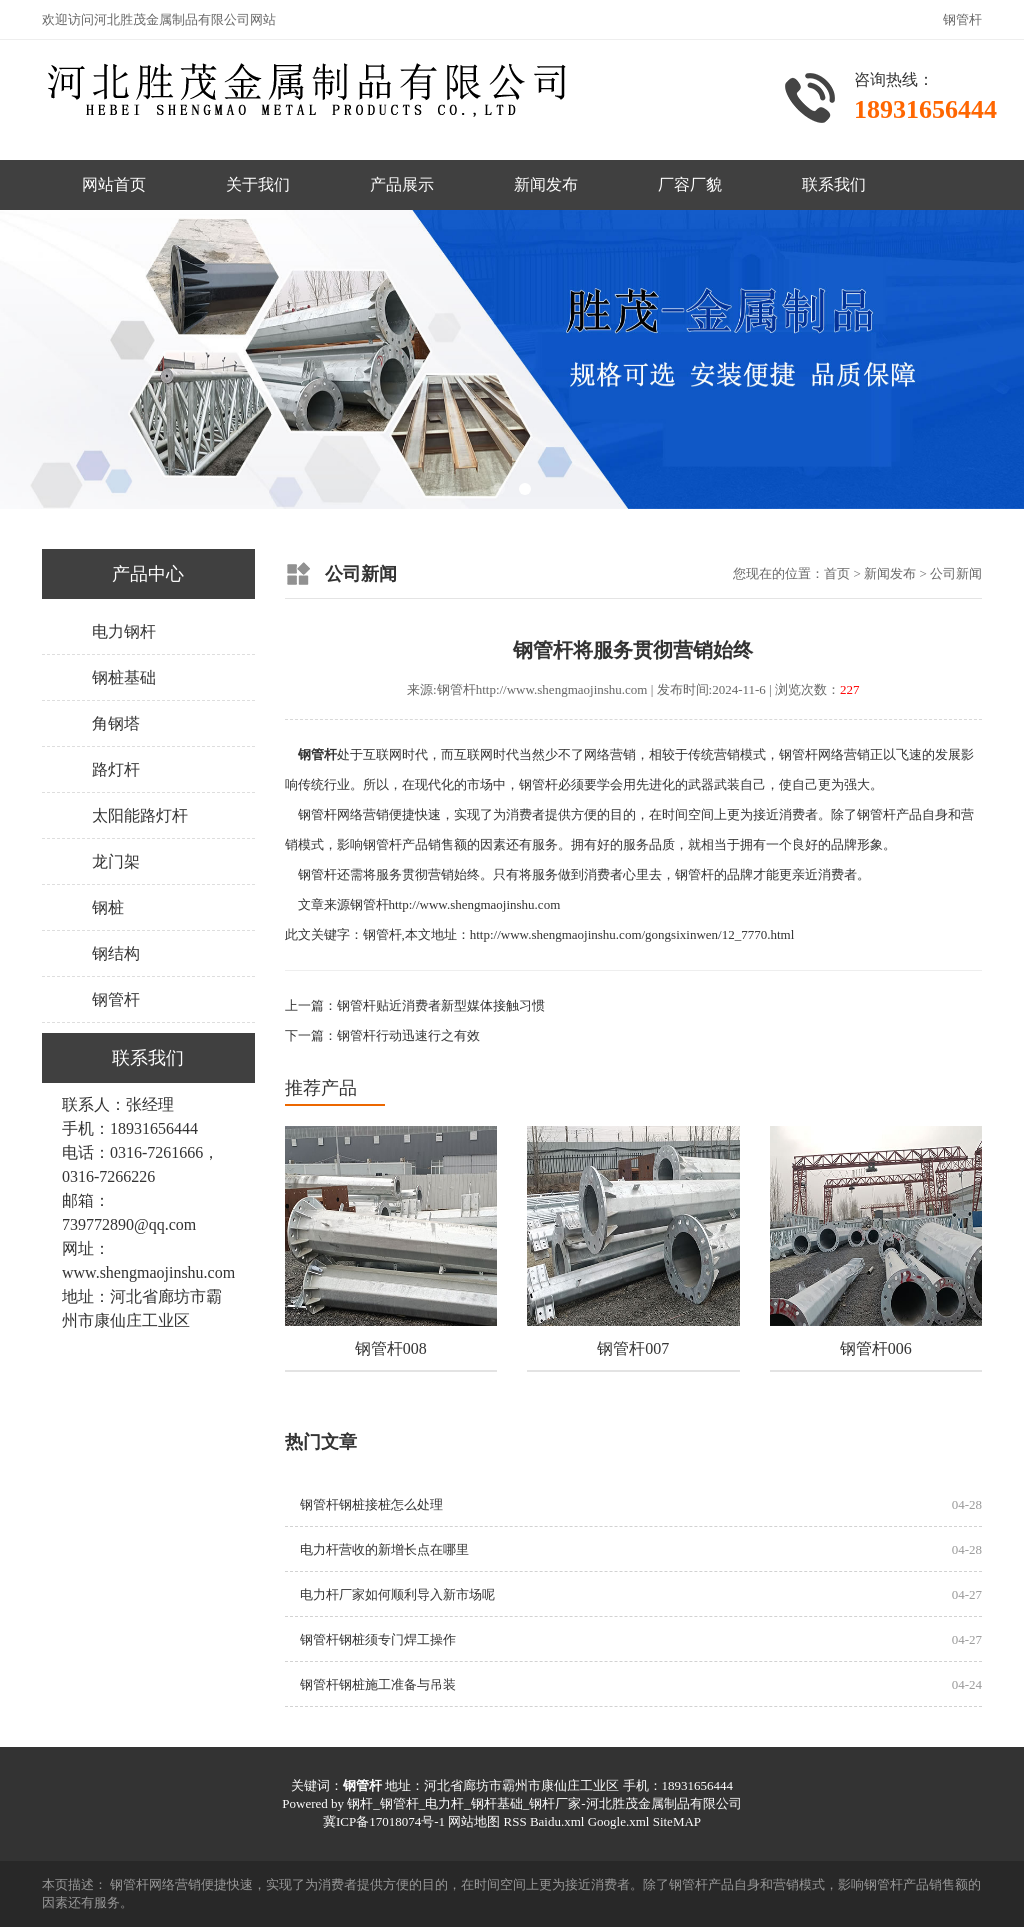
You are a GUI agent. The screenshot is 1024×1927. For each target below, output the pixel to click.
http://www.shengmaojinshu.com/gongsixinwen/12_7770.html (632, 934)
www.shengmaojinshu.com (148, 1272)
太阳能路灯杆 (140, 815)
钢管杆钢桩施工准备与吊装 (378, 1684)
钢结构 (116, 953)
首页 (837, 573)
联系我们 (834, 184)
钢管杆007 (633, 1348)
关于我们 (258, 184)
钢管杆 (116, 999)
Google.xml (619, 1821)
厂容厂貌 (690, 184)
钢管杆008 (391, 1348)
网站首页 (114, 184)
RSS (514, 1821)
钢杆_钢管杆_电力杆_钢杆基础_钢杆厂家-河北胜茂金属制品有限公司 (544, 1803)
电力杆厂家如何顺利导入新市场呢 (397, 1594)
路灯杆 (116, 769)
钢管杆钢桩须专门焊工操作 (378, 1639)
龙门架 (116, 861)
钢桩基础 (124, 677)
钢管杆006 (876, 1348)
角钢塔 (116, 723)
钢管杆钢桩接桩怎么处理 (371, 1504)
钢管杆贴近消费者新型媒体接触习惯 (441, 1005)
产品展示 (402, 184)
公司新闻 (956, 573)
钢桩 (108, 907)
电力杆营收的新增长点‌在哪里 (384, 1549)
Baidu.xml (557, 1821)
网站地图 (474, 1821)
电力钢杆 (124, 631)
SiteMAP (677, 1821)
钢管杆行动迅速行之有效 (408, 1035)
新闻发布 (546, 184)
